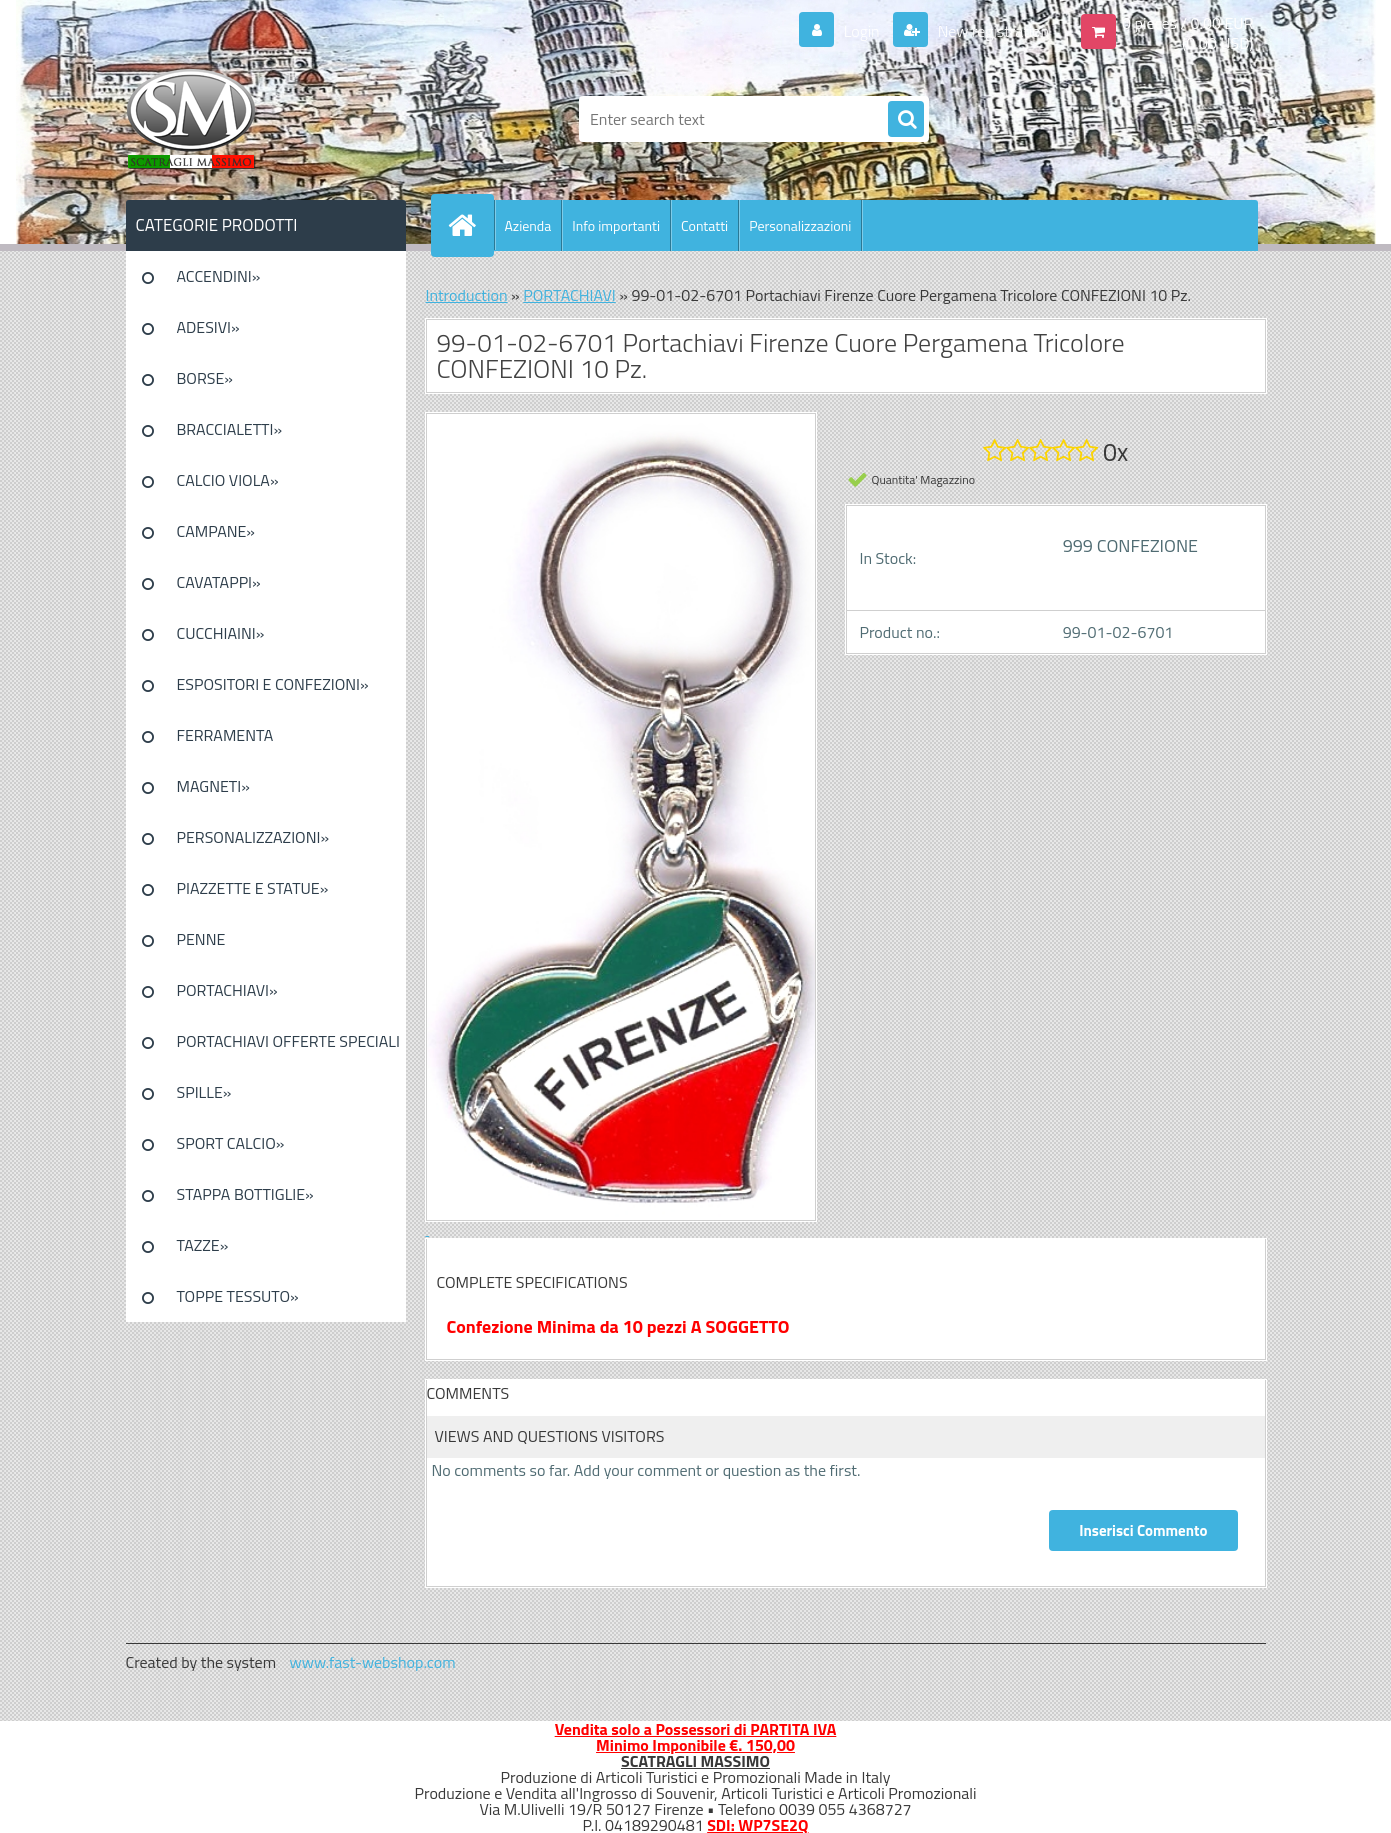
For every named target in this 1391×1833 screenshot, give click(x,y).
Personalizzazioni (800, 225)
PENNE (201, 939)
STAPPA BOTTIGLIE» (245, 1194)
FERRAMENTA (225, 735)
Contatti (704, 225)
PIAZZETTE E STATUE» (253, 888)
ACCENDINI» (219, 276)
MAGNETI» (213, 786)
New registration (991, 31)
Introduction (467, 295)
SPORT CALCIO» (231, 1143)
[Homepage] (471, 225)
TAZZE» (203, 1245)
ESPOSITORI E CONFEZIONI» (273, 684)
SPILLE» (204, 1092)
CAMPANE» (216, 531)
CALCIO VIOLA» (228, 480)
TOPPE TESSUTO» (238, 1296)
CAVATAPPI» (219, 582)
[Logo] (263, 119)
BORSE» (205, 378)
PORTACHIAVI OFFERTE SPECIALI (288, 1041)
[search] (906, 120)
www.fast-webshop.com (373, 1662)
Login (861, 31)
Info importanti (616, 225)
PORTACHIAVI (569, 295)
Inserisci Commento (1143, 1530)
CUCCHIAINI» (221, 633)
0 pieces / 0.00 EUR (1187, 23)
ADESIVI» (208, 327)
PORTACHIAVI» (227, 990)
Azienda (528, 225)
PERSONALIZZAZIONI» (253, 837)
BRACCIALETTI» (230, 429)
